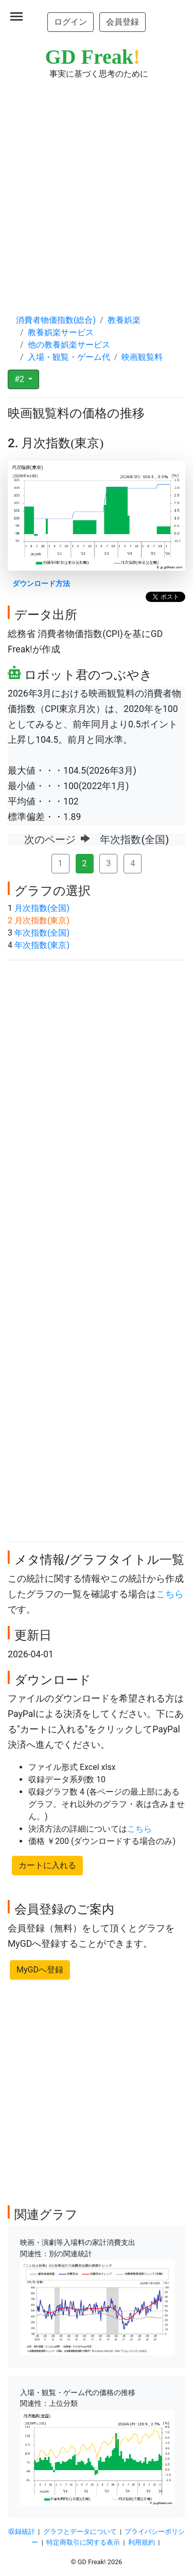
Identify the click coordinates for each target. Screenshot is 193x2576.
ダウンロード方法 (41, 583)
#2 (20, 379)
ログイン (70, 22)
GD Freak (93, 56)
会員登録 (122, 22)
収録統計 (21, 2531)
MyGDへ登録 (39, 1970)
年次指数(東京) (41, 945)
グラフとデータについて (80, 2531)
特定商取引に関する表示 (83, 2542)
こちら (170, 1594)
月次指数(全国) (41, 908)
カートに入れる (47, 1865)
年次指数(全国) (41, 933)
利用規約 (141, 2542)
